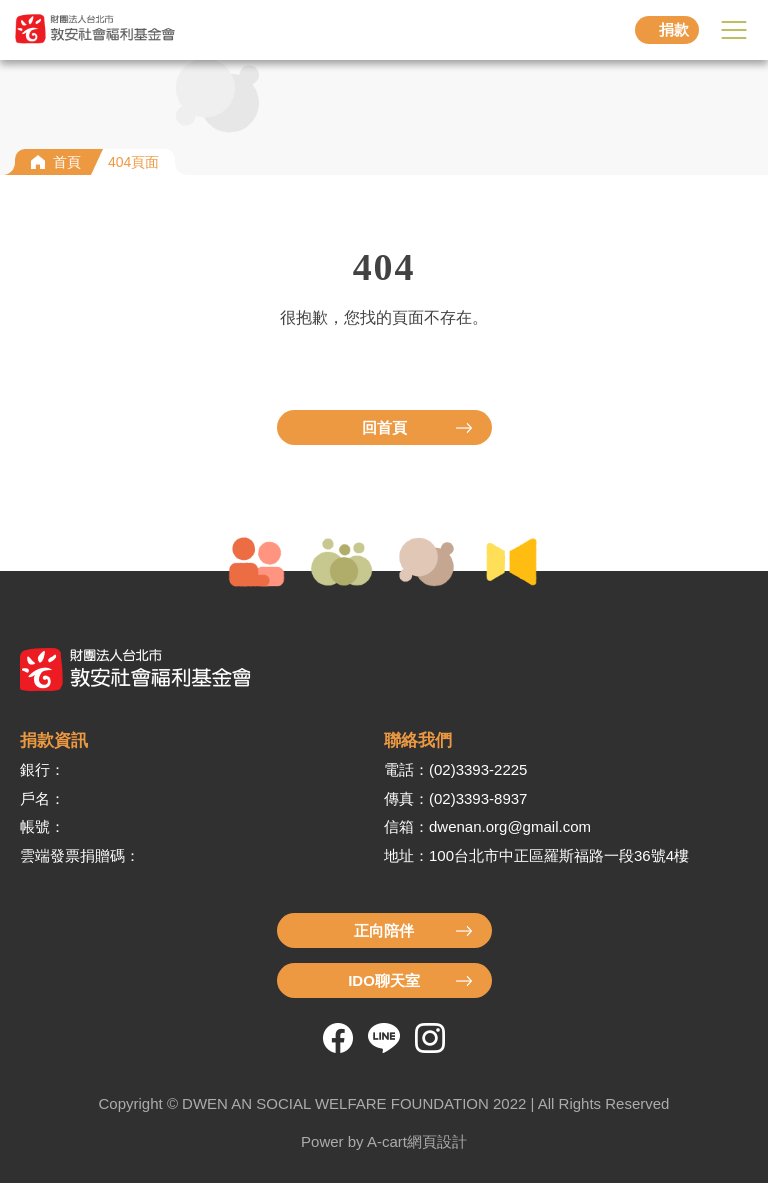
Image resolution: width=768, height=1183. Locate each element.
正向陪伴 (384, 930)
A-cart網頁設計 (417, 1141)
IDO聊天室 (384, 980)
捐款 (674, 29)
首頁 (67, 162)
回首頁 (384, 427)
